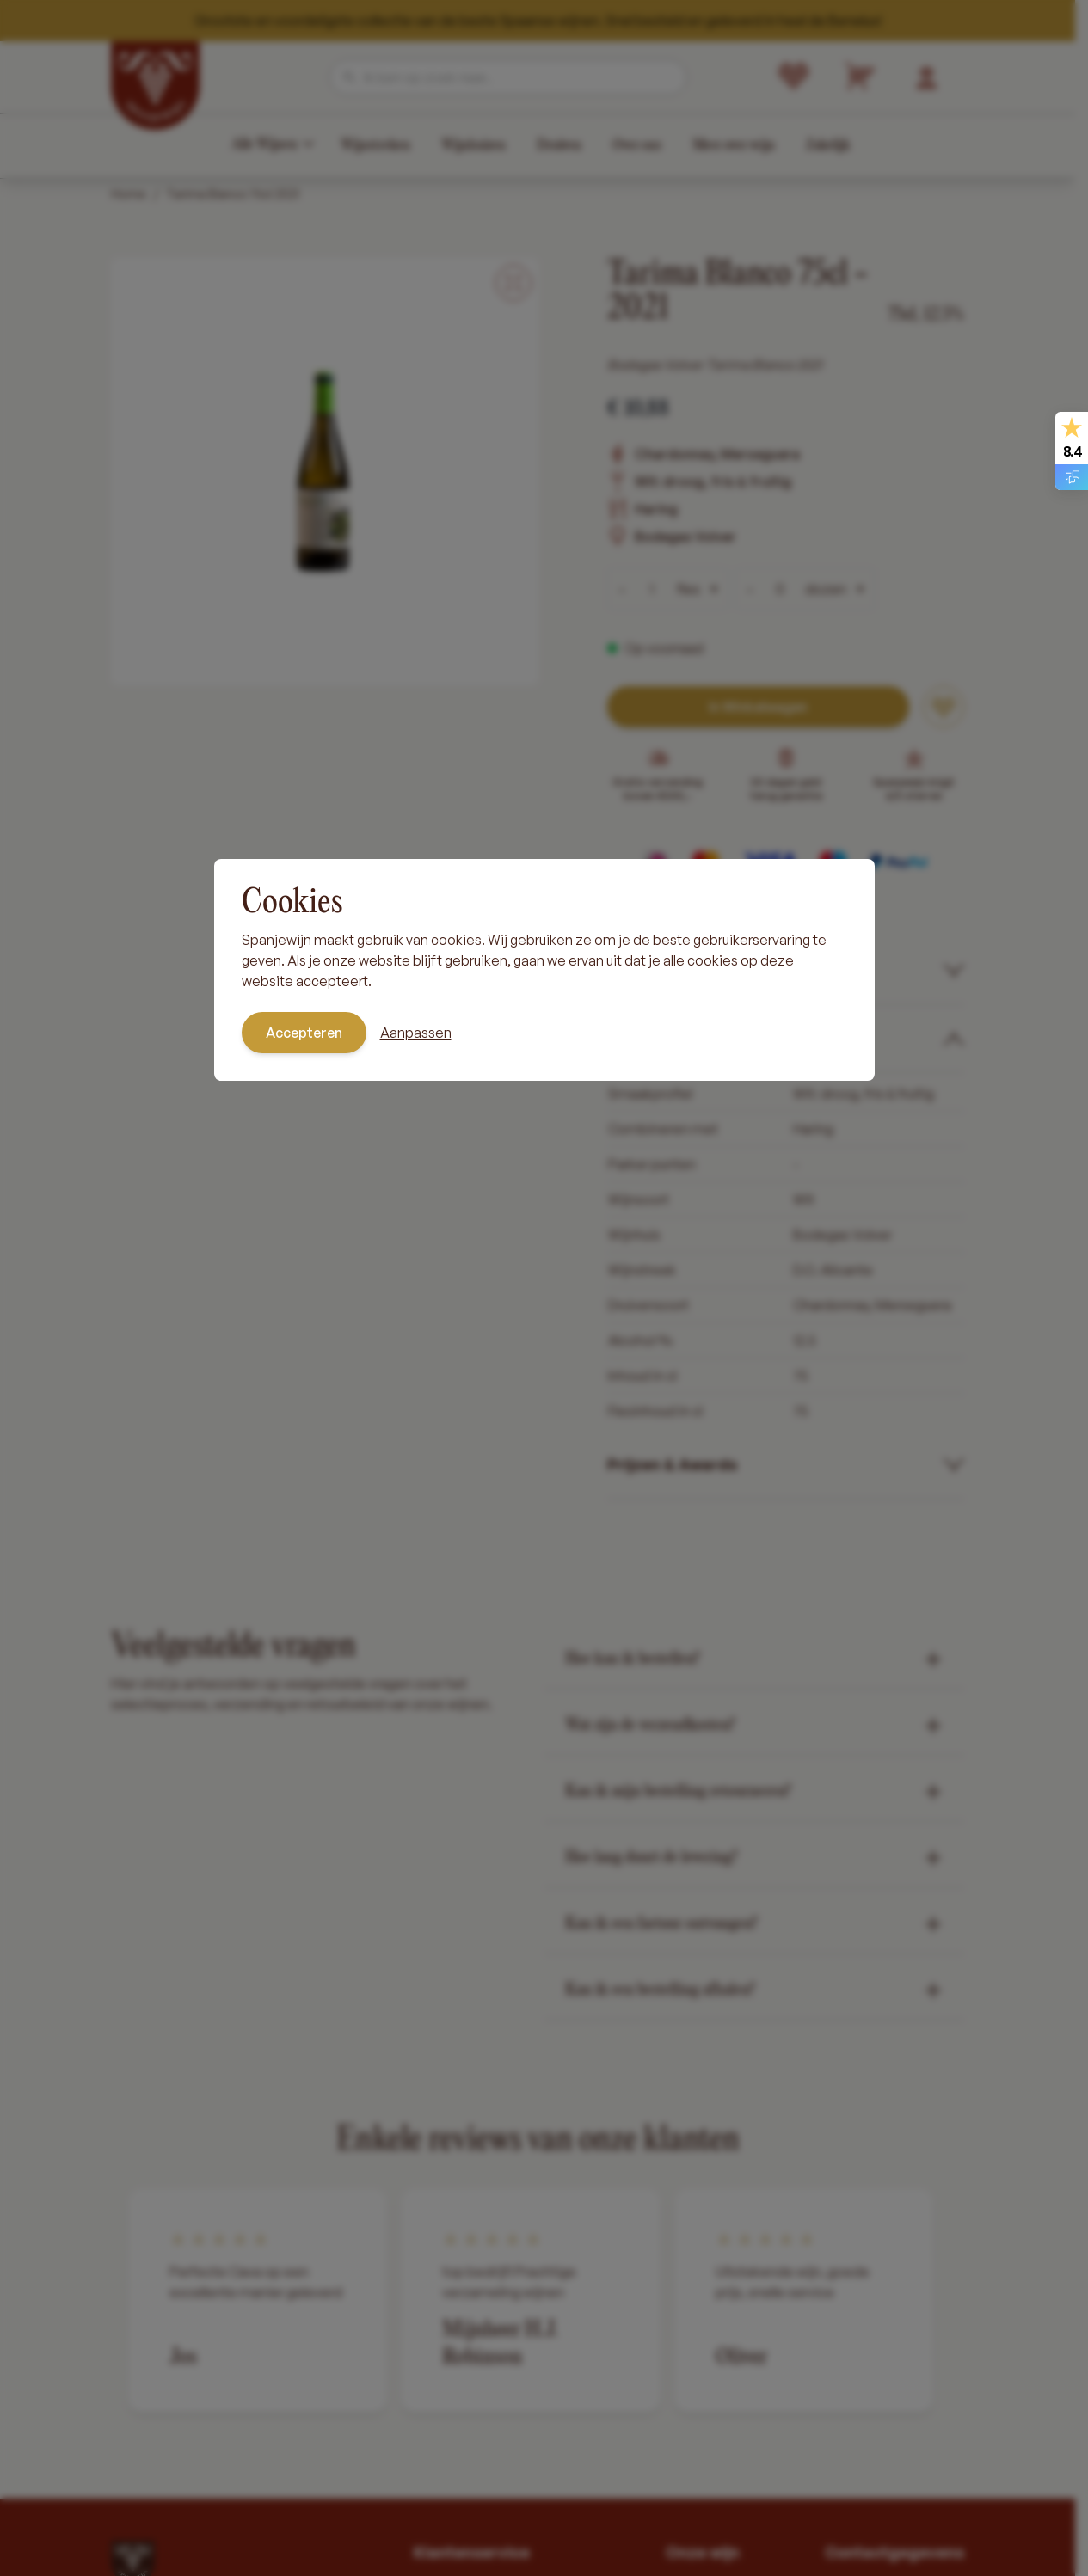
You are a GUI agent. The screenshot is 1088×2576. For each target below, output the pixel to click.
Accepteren (304, 1032)
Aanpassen (416, 1032)
